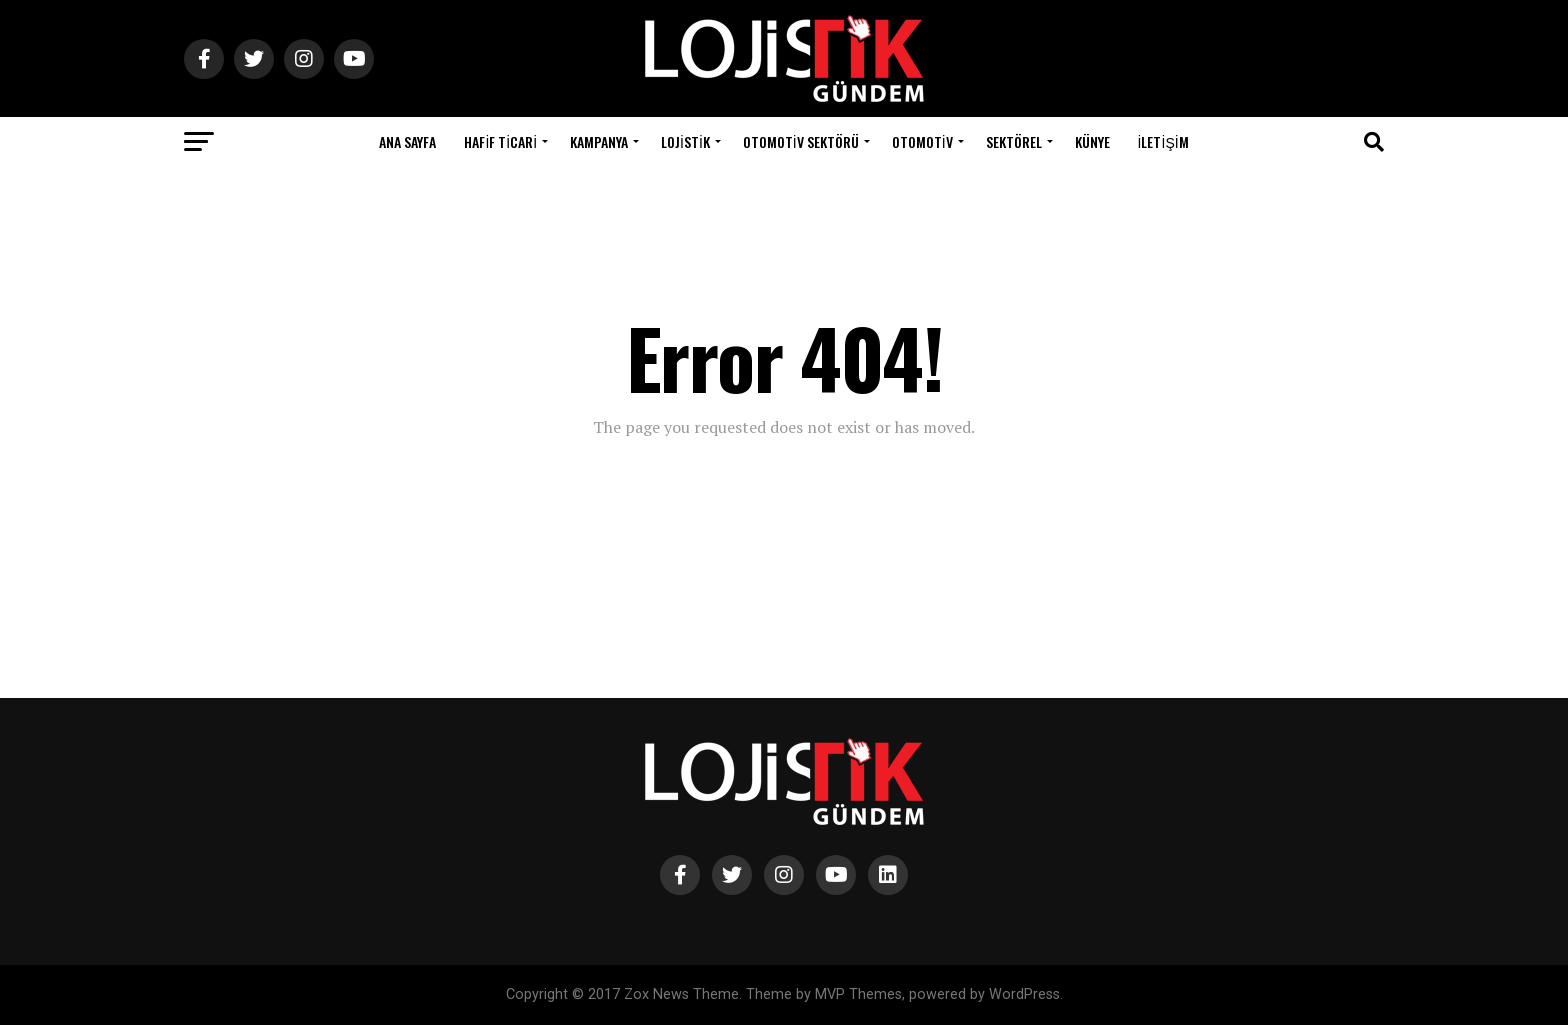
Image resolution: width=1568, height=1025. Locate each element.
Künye (1092, 141)
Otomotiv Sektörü (801, 141)
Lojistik (685, 141)
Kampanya (599, 141)
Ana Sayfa (407, 141)
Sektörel (1014, 141)
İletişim (1163, 141)
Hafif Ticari (500, 141)
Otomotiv (922, 141)
